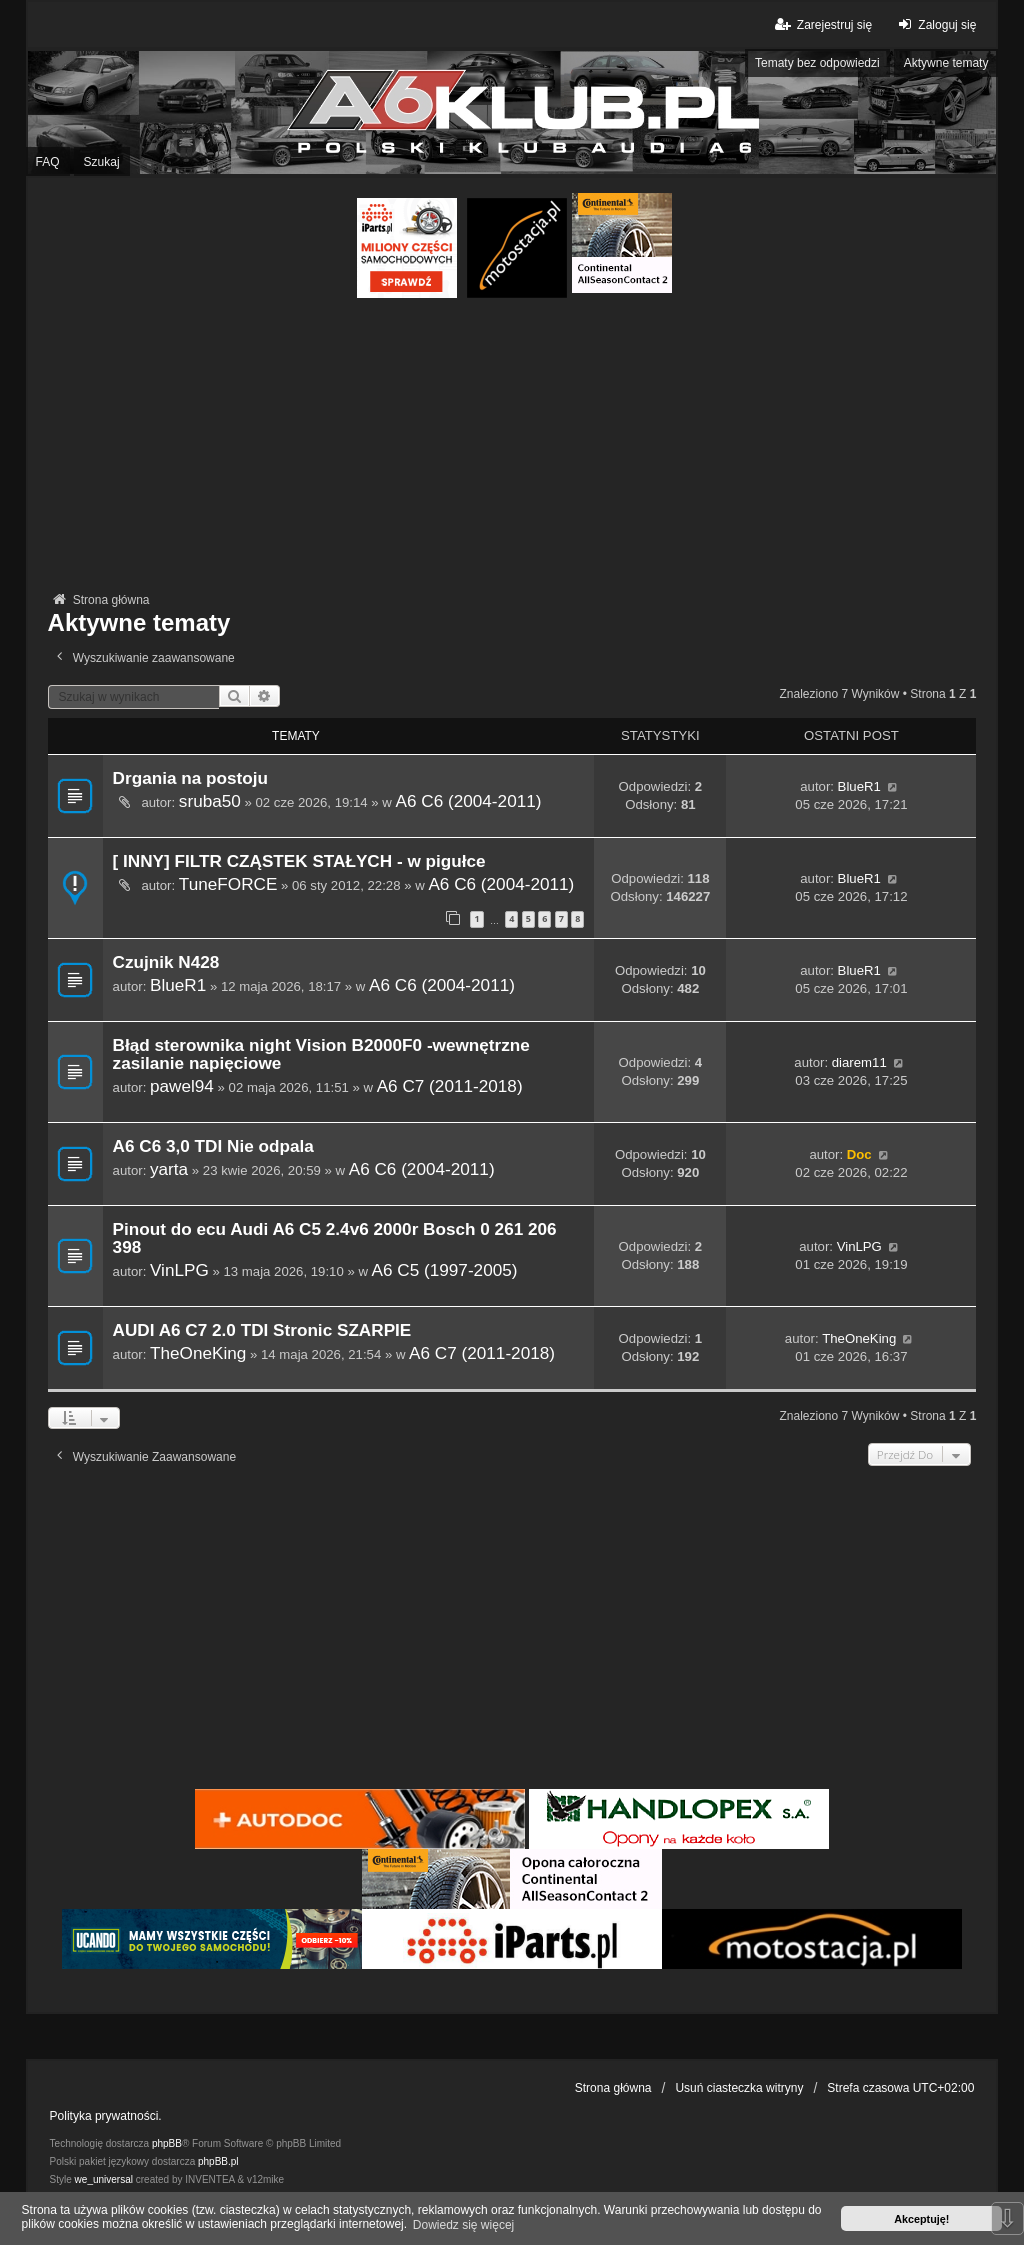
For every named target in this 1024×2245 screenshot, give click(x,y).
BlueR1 (859, 786)
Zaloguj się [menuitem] (934, 24)
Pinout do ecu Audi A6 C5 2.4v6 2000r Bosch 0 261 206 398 (335, 1238)
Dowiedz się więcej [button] (463, 2225)
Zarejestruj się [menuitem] (822, 24)
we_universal (104, 2179)
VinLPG (179, 1270)
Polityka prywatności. (106, 2116)
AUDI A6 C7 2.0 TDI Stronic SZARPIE (262, 1330)
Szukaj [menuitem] (102, 162)
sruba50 (210, 801)
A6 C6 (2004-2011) (469, 801)
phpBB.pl (218, 2161)
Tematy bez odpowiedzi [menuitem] (817, 63)
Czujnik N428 (166, 962)
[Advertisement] (512, 448)
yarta (169, 1169)
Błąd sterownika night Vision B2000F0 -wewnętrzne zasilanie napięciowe (321, 1054)
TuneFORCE (228, 884)
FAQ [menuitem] (48, 162)
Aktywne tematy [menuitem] (946, 63)
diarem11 (859, 1062)
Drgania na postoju (190, 778)
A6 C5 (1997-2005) (445, 1270)
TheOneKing (198, 1353)
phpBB (167, 2143)
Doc (859, 1154)
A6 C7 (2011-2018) (450, 1086)
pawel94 (182, 1086)
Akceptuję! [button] (921, 2219)
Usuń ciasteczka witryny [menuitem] (739, 2088)
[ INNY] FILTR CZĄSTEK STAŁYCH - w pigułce (299, 861)
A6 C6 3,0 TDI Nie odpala (213, 1146)
